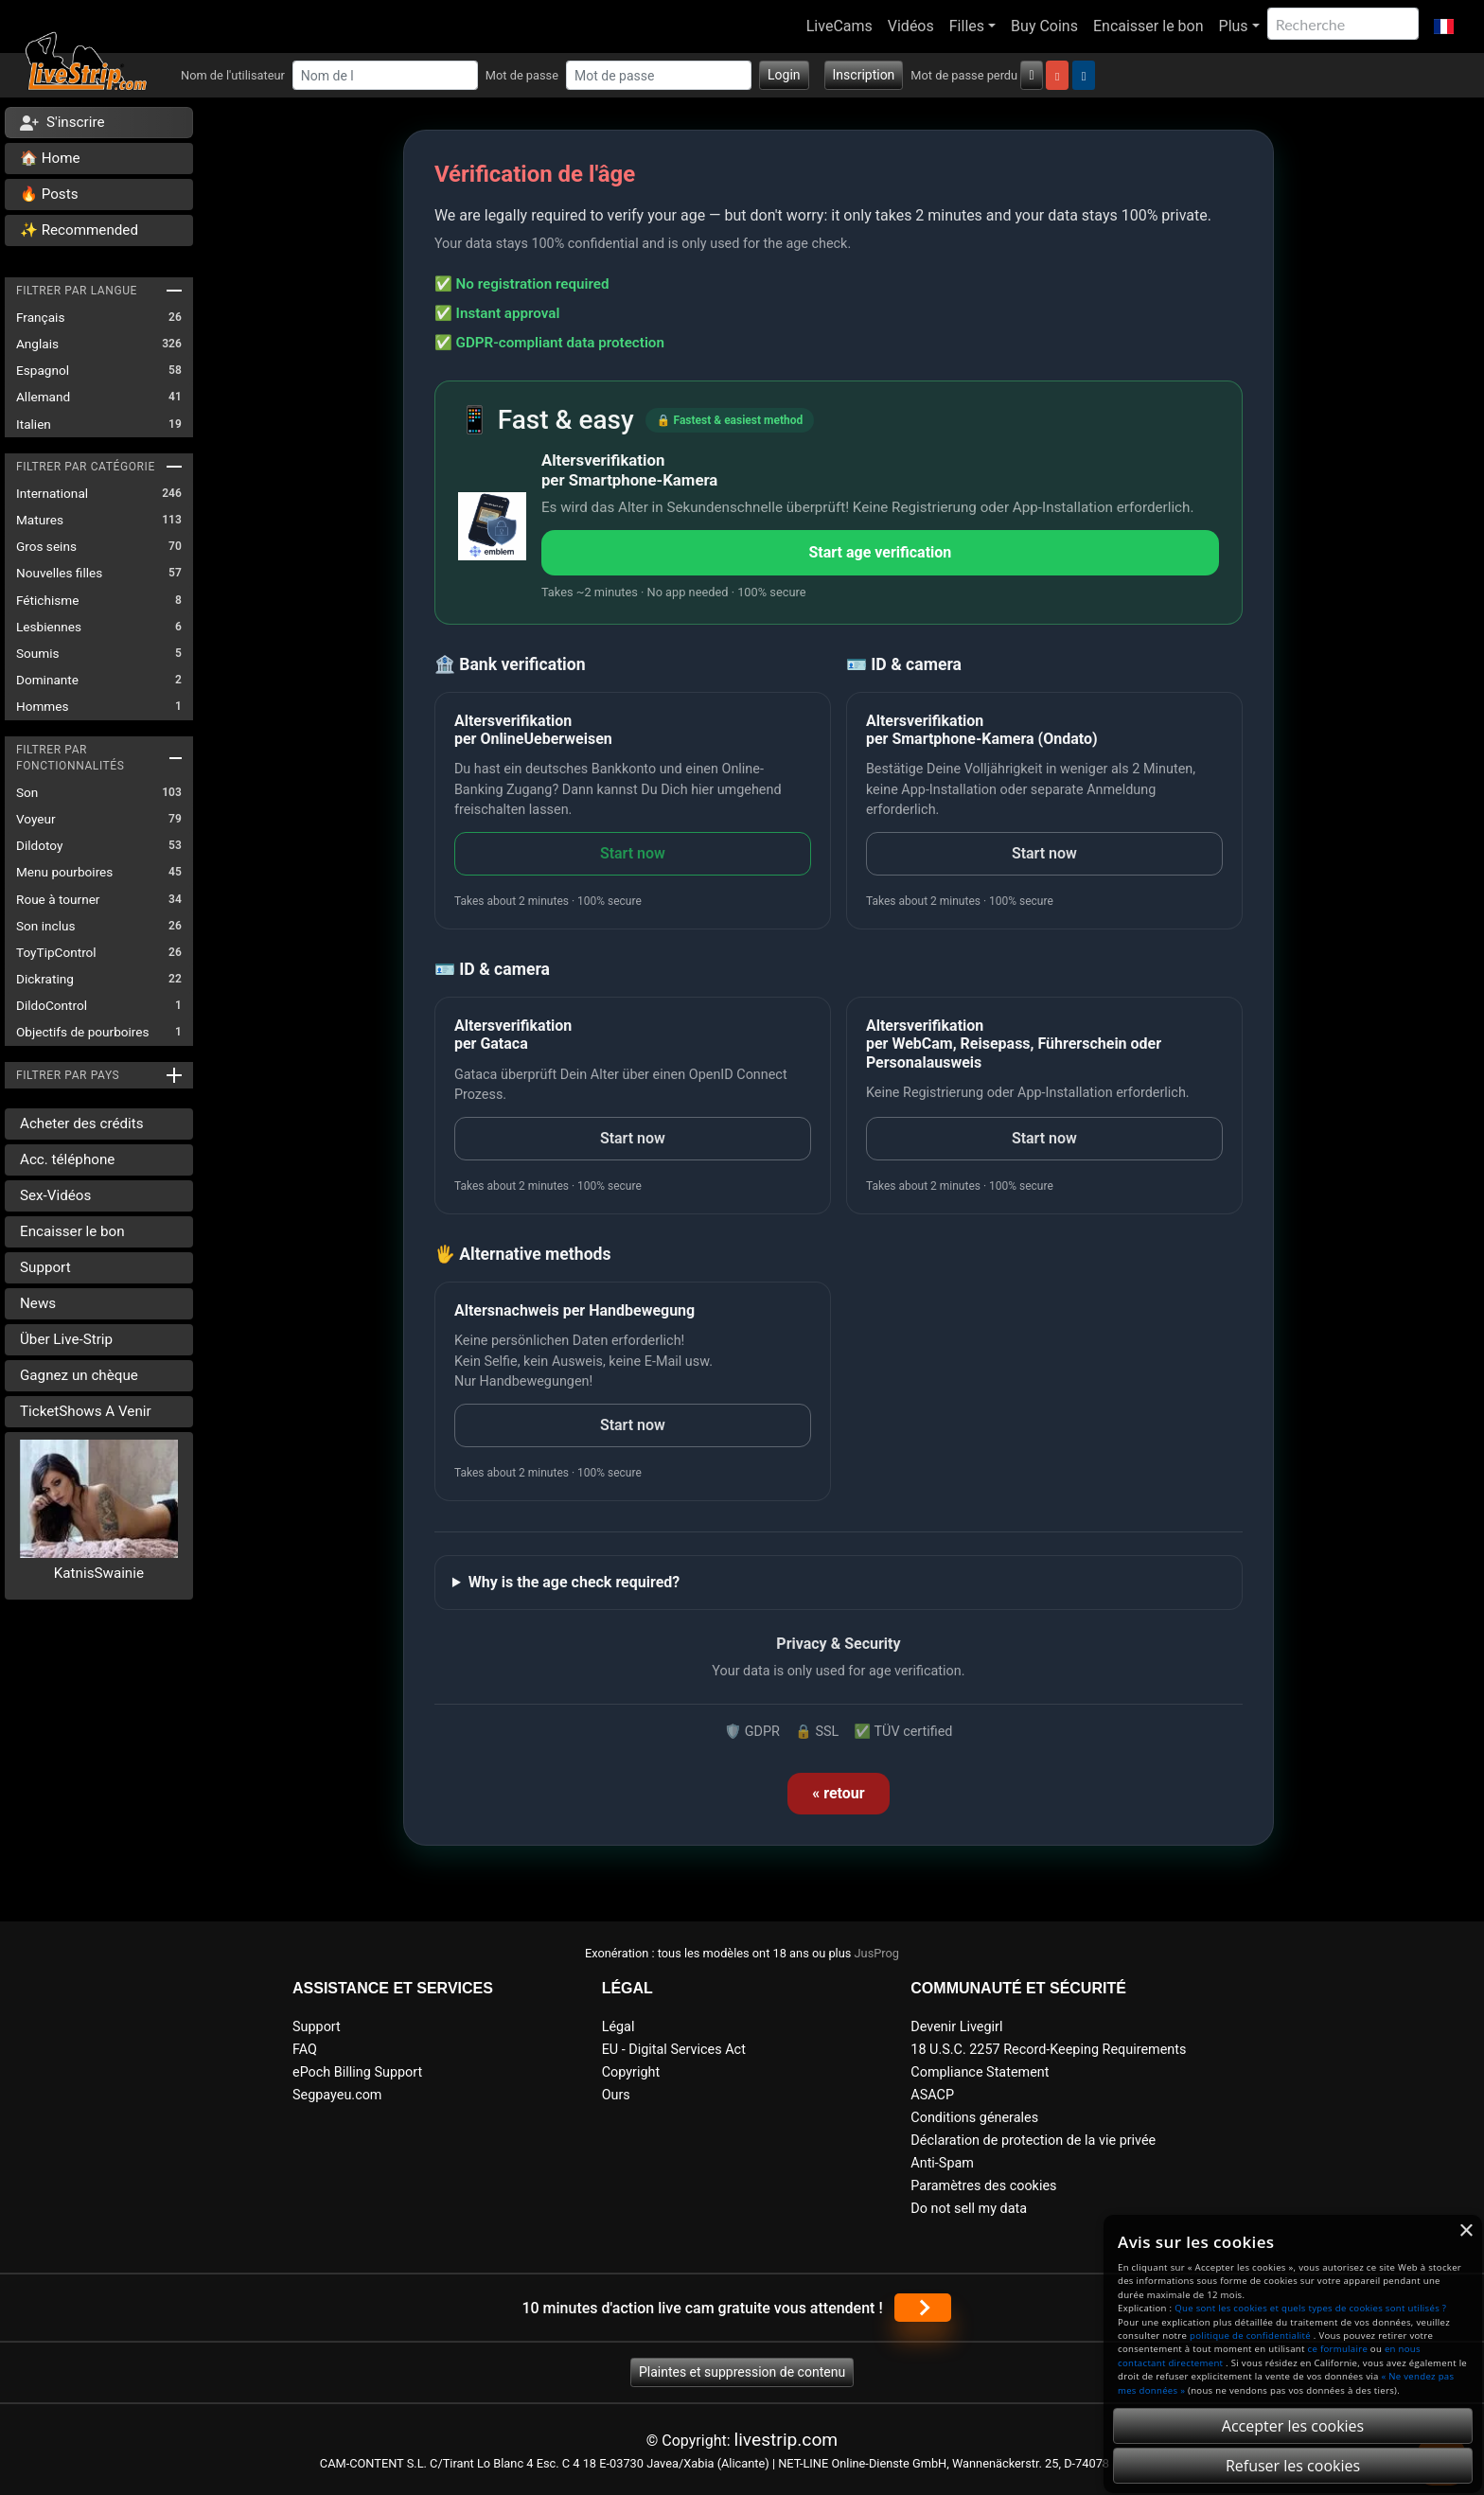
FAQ (304, 2050)
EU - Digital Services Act (674, 2050)
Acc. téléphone (67, 1159)
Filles (966, 26)
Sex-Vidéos (55, 1195)
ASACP (932, 2095)
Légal (618, 2027)
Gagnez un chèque (79, 1375)
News (38, 1303)
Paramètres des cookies (983, 2186)
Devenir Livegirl (956, 2027)
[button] (1443, 26)
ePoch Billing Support (357, 2072)
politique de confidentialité (1250, 2335)
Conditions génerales (974, 2118)
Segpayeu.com (337, 2095)
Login (784, 74)
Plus (1233, 26)
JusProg (877, 1953)
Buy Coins (1044, 26)
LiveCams (839, 26)
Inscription (864, 74)
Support (45, 1267)
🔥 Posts (49, 194)
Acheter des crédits (82, 1123)
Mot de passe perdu (963, 75)
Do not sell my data (968, 2209)
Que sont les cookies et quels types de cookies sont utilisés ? (1310, 2308)
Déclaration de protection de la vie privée (1033, 2140)
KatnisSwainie (99, 1573)
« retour (838, 1793)
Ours (616, 2095)
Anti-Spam (942, 2163)
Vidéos (911, 26)
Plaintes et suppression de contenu (742, 2372)
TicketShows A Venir (85, 1411)
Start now (632, 853)
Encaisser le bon (1148, 26)
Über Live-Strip (66, 1339)
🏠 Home (50, 158)
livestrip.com (786, 2440)
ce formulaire (1338, 2349)
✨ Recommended (79, 230)
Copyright (631, 2072)
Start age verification (879, 552)
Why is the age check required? (574, 1582)
